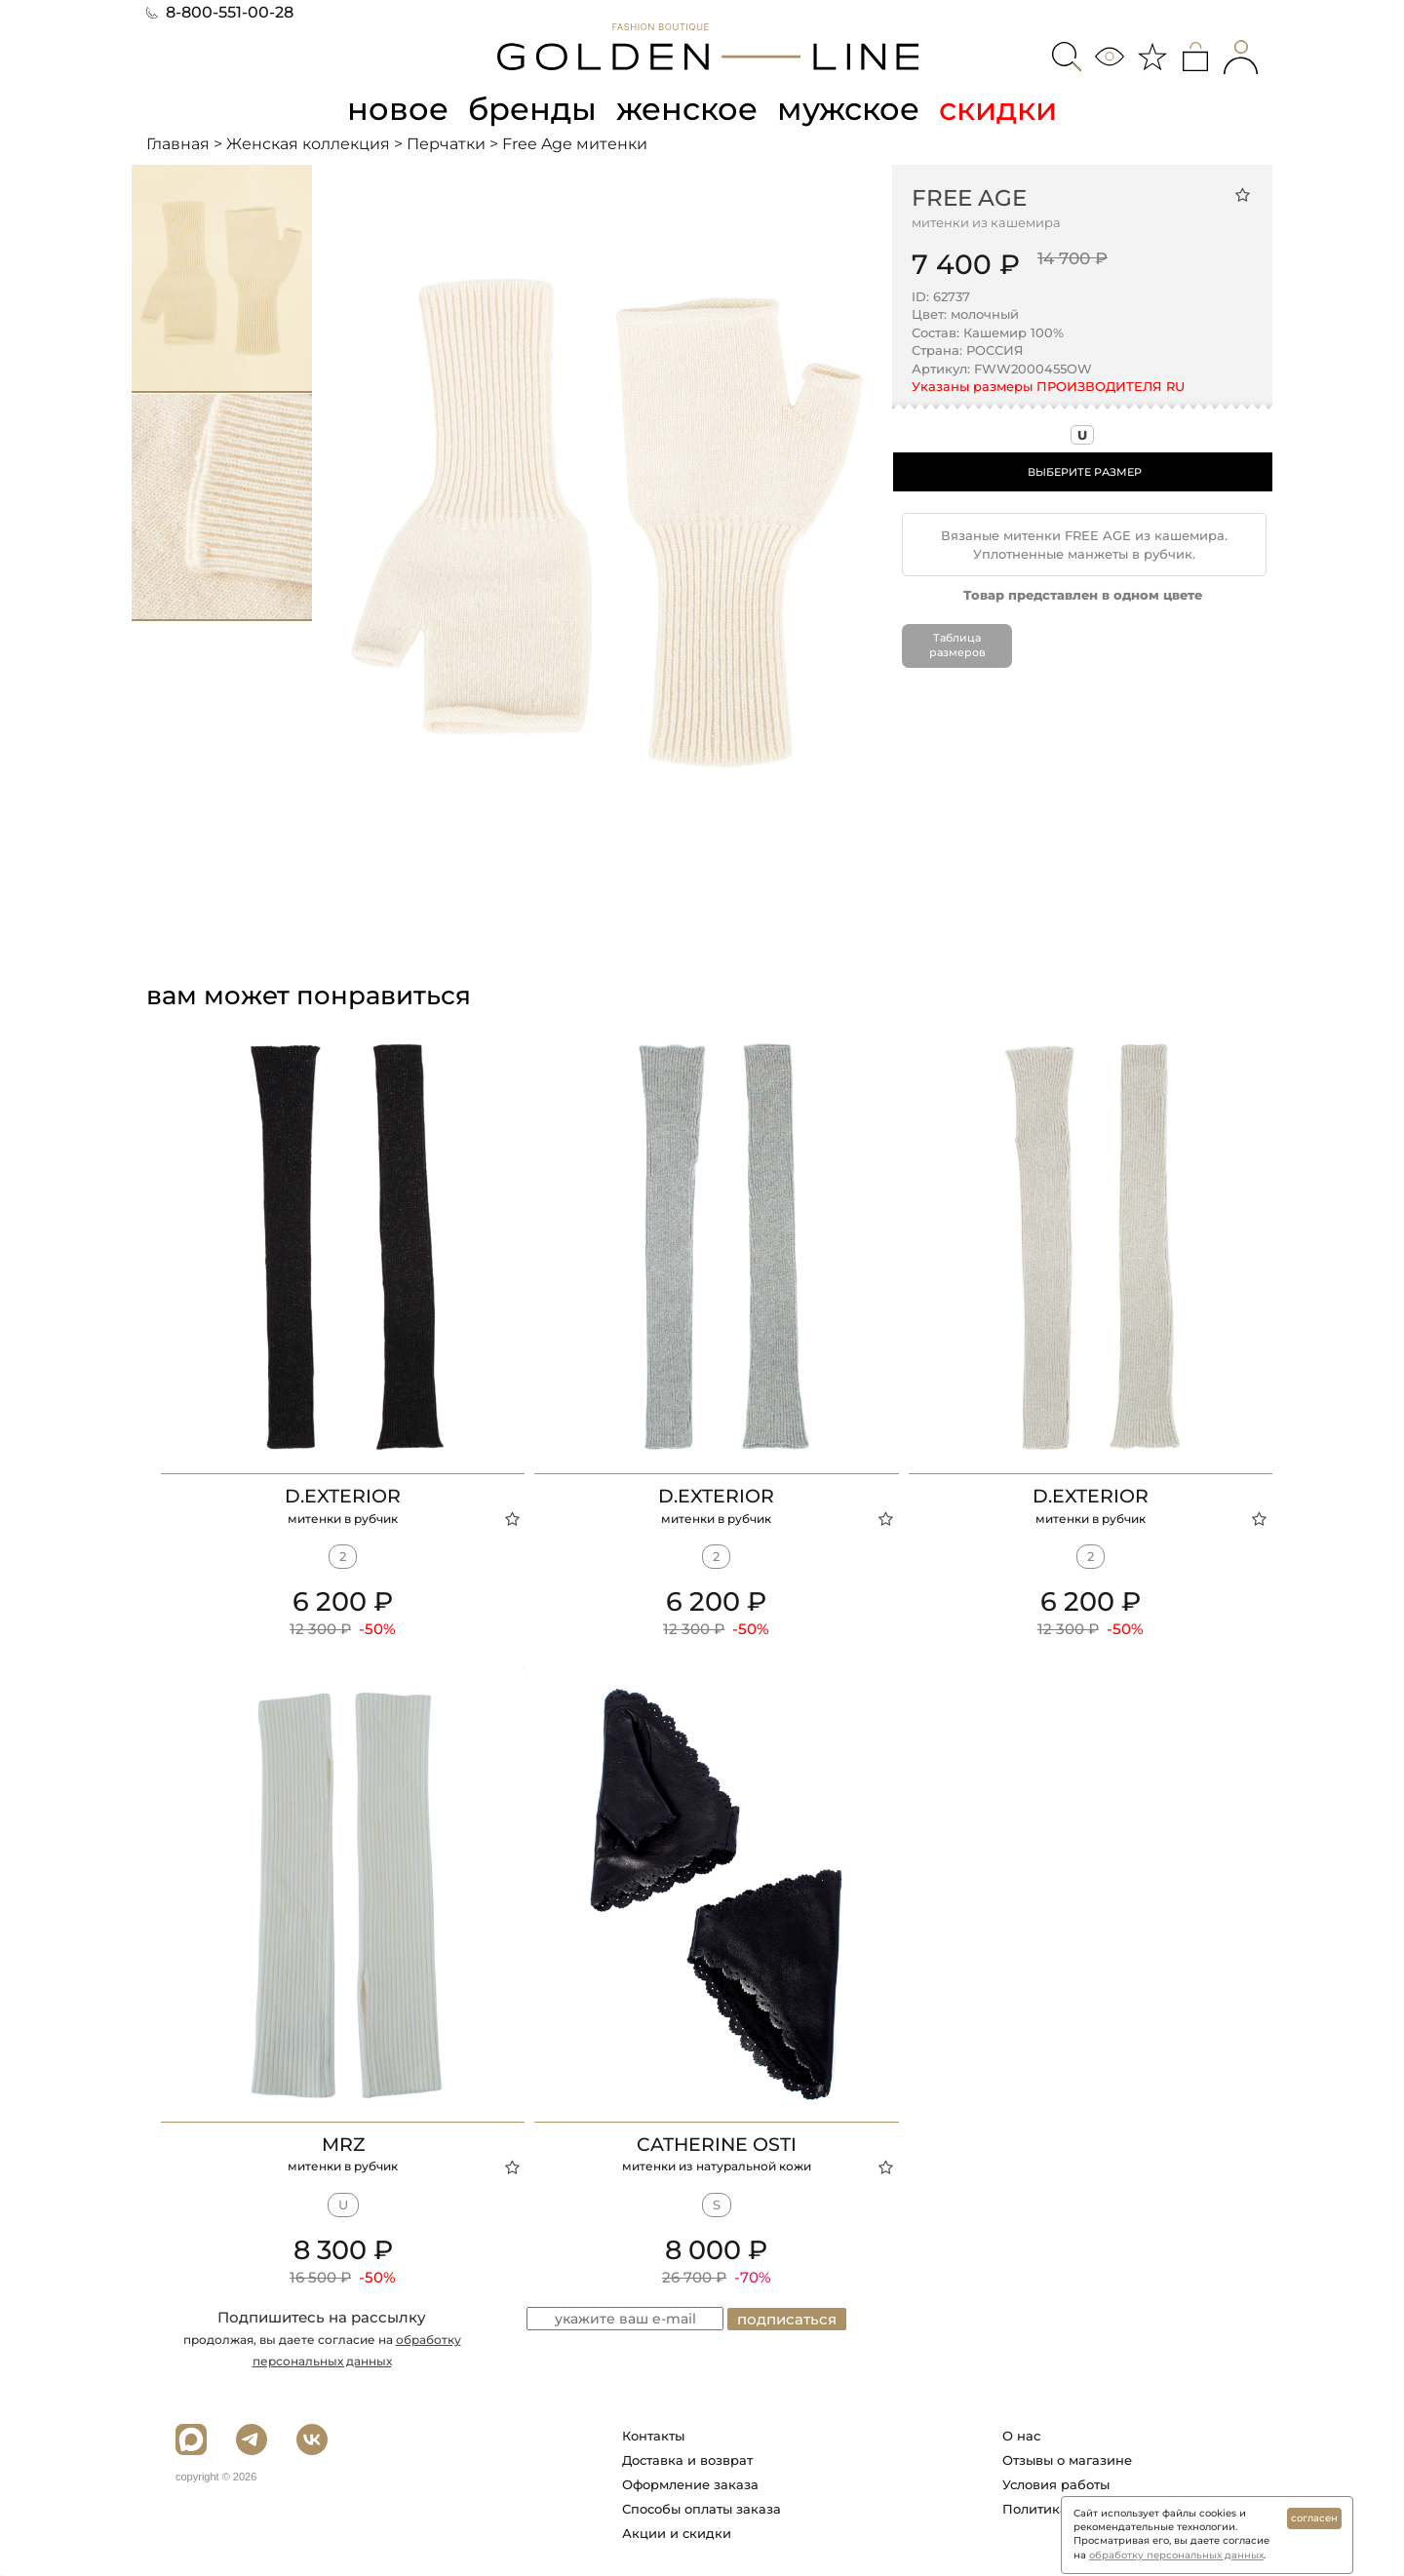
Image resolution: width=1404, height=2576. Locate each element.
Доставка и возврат (687, 2460)
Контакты (653, 2435)
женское (687, 109)
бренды (532, 109)
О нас (1021, 2435)
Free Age (969, 198)
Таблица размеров (957, 645)
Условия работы (1056, 2484)
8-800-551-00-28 (219, 12)
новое (397, 109)
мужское (848, 109)
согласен (1314, 2518)
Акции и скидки (676, 2533)
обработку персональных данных (1176, 2555)
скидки (998, 109)
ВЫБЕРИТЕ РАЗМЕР (1085, 472)
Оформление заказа (690, 2484)
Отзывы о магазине (1067, 2460)
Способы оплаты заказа (701, 2509)
